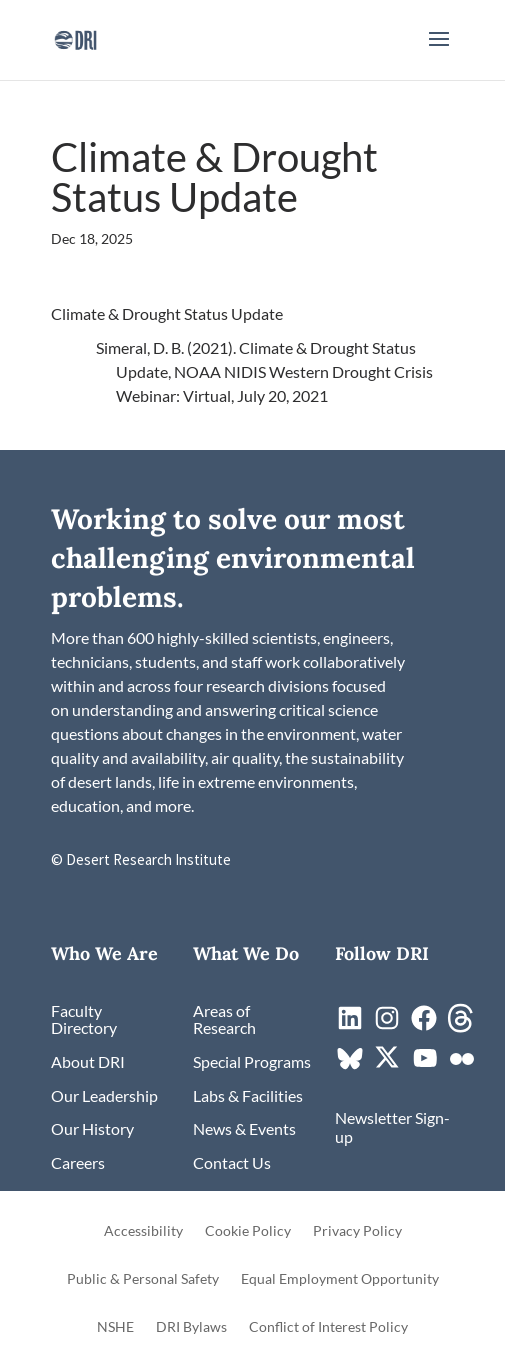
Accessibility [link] (143, 1231)
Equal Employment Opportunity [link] (340, 1279)
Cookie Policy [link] (248, 1231)
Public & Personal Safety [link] (143, 1279)
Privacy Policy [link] (357, 1231)
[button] (439, 52)
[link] (75, 37)
